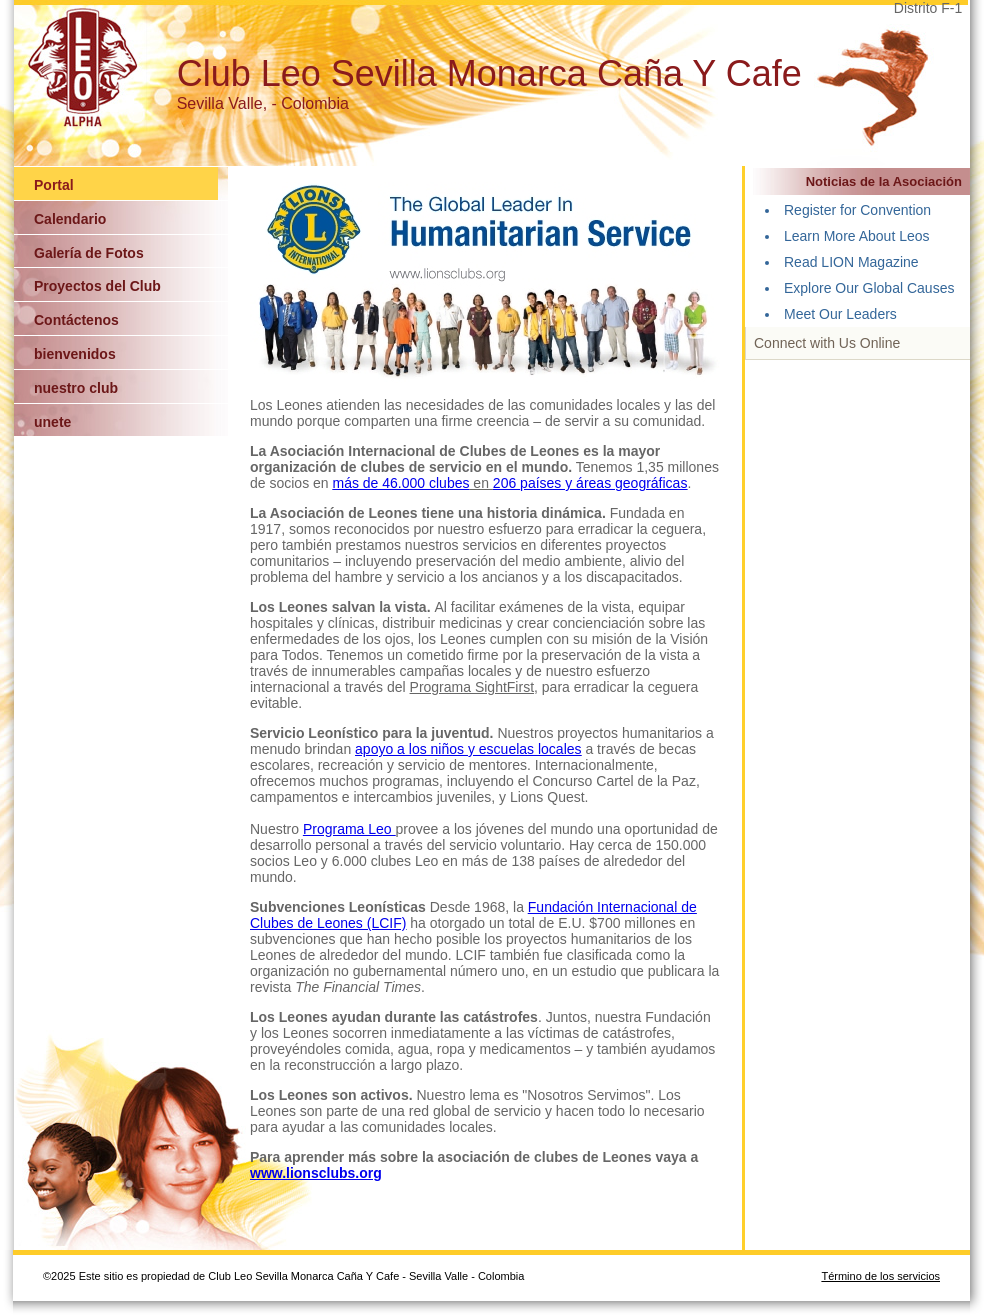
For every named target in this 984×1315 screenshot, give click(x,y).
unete (52, 422)
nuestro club (76, 388)
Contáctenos (76, 320)
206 (506, 483)
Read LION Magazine (851, 262)
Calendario (70, 219)
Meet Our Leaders (840, 314)
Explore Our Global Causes (869, 288)
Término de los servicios (880, 1276)
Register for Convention (857, 210)
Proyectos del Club (97, 286)
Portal (54, 185)
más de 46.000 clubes (401, 483)
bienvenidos (75, 354)
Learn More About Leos (857, 236)
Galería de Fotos (89, 253)
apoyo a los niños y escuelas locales (468, 749)
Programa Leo (349, 829)
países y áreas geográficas (603, 483)
